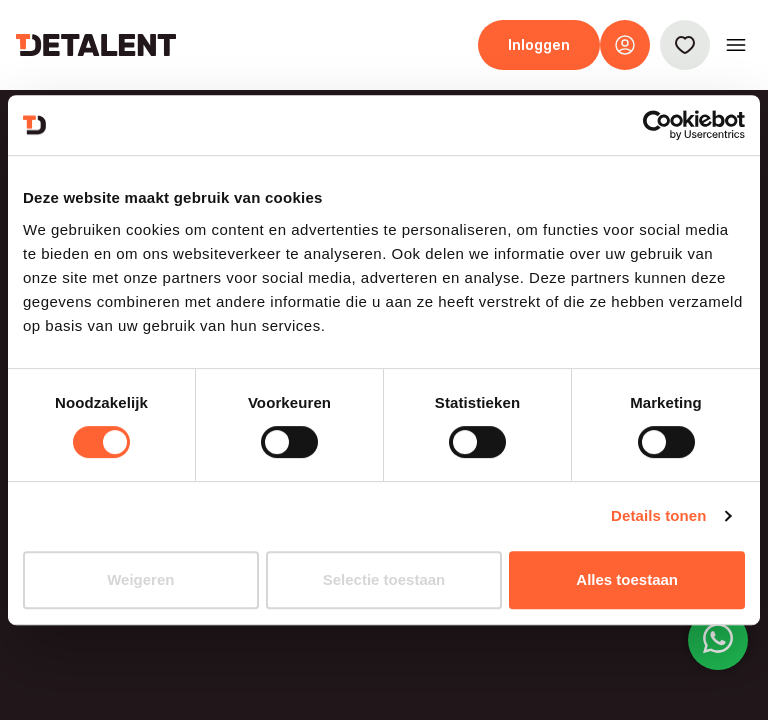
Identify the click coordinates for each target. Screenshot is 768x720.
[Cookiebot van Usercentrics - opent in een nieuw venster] (657, 125)
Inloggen (539, 45)
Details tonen (658, 515)
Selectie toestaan (384, 579)
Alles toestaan (627, 579)
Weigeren (140, 579)
